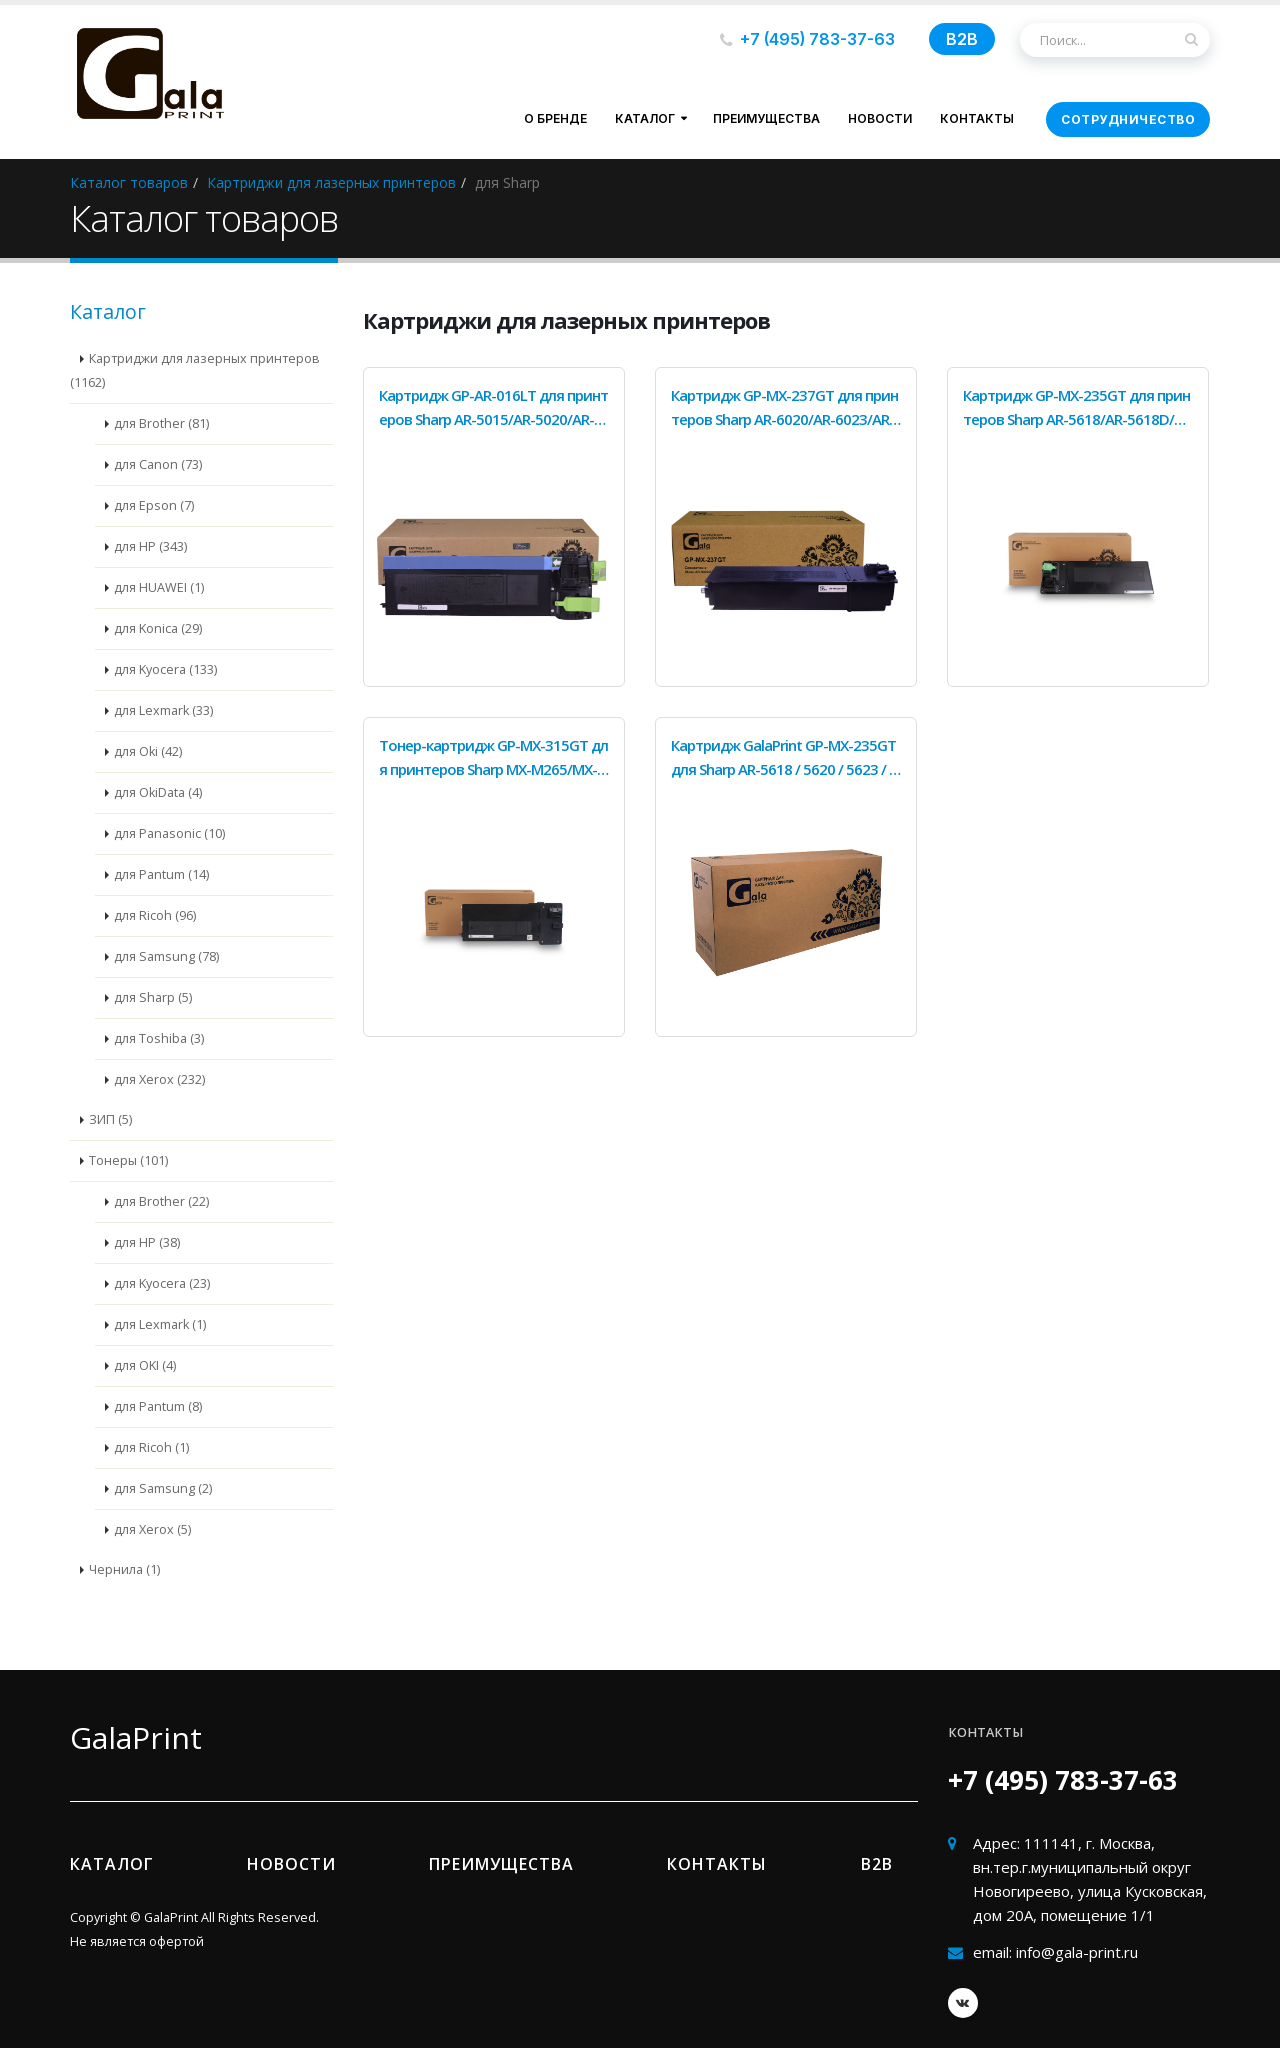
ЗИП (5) (110, 1119)
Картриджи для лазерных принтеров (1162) (195, 370)
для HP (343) (150, 546)
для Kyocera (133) (165, 669)
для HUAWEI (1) (159, 587)
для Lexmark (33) (163, 710)
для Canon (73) (158, 464)
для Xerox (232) (159, 1079)
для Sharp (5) (153, 997)
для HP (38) (147, 1242)
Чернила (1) (124, 1569)
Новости (880, 118)
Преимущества (766, 118)
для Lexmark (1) (160, 1324)
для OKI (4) (145, 1365)
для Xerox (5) (152, 1529)
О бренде (555, 118)
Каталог (645, 118)
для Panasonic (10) (169, 833)
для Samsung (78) (166, 956)
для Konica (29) (158, 628)
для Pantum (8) (158, 1406)
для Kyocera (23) (162, 1283)
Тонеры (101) (128, 1160)
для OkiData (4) (158, 792)
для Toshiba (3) (159, 1038)
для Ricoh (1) (151, 1447)
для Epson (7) (154, 505)
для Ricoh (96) (155, 915)
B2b (877, 1864)
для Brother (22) (161, 1201)
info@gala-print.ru (1077, 1952)
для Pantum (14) (161, 874)
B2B (962, 39)
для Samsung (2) (163, 1488)
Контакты (977, 118)
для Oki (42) (148, 751)
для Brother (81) (161, 423)
